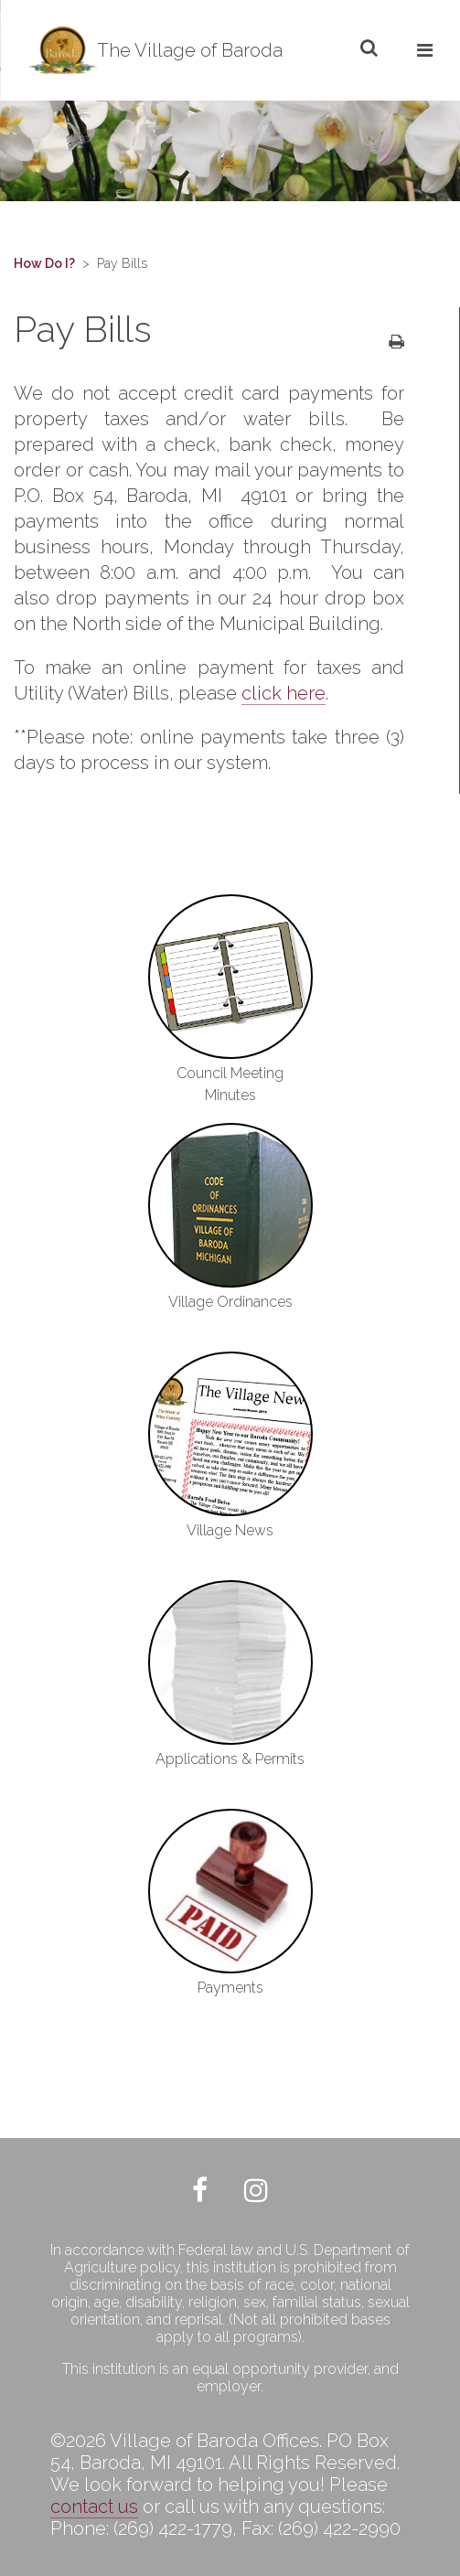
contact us (94, 2506)
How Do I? (44, 263)
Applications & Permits (230, 1759)
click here (283, 693)
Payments (230, 1987)
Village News (230, 1530)
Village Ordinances (230, 1301)
